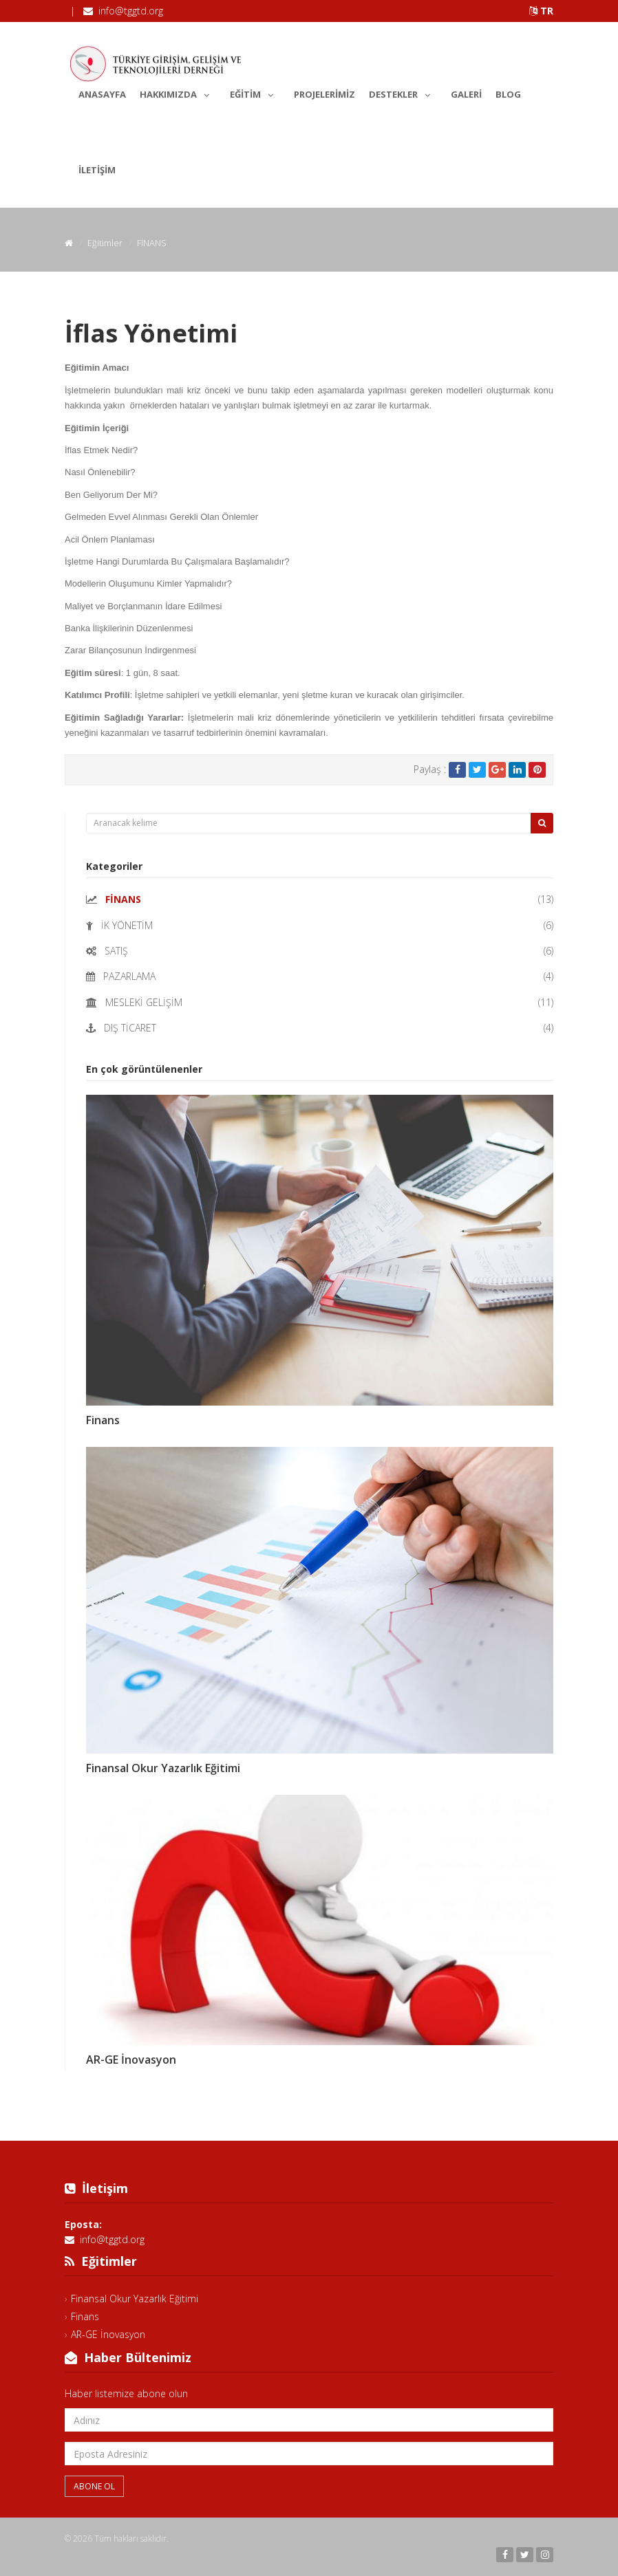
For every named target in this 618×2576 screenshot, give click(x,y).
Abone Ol (94, 2486)
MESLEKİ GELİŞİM (143, 1002)
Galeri (466, 94)
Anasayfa (102, 94)
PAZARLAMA (129, 976)
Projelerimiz (324, 94)
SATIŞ (116, 950)
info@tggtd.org (130, 10)
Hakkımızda (178, 92)
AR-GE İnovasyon (131, 2059)
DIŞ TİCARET (130, 1027)
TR (541, 10)
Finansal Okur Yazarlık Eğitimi (163, 1768)
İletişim (97, 170)
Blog (508, 94)
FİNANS (123, 899)
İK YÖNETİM (127, 925)
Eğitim (255, 92)
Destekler (403, 92)
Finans (103, 1420)
